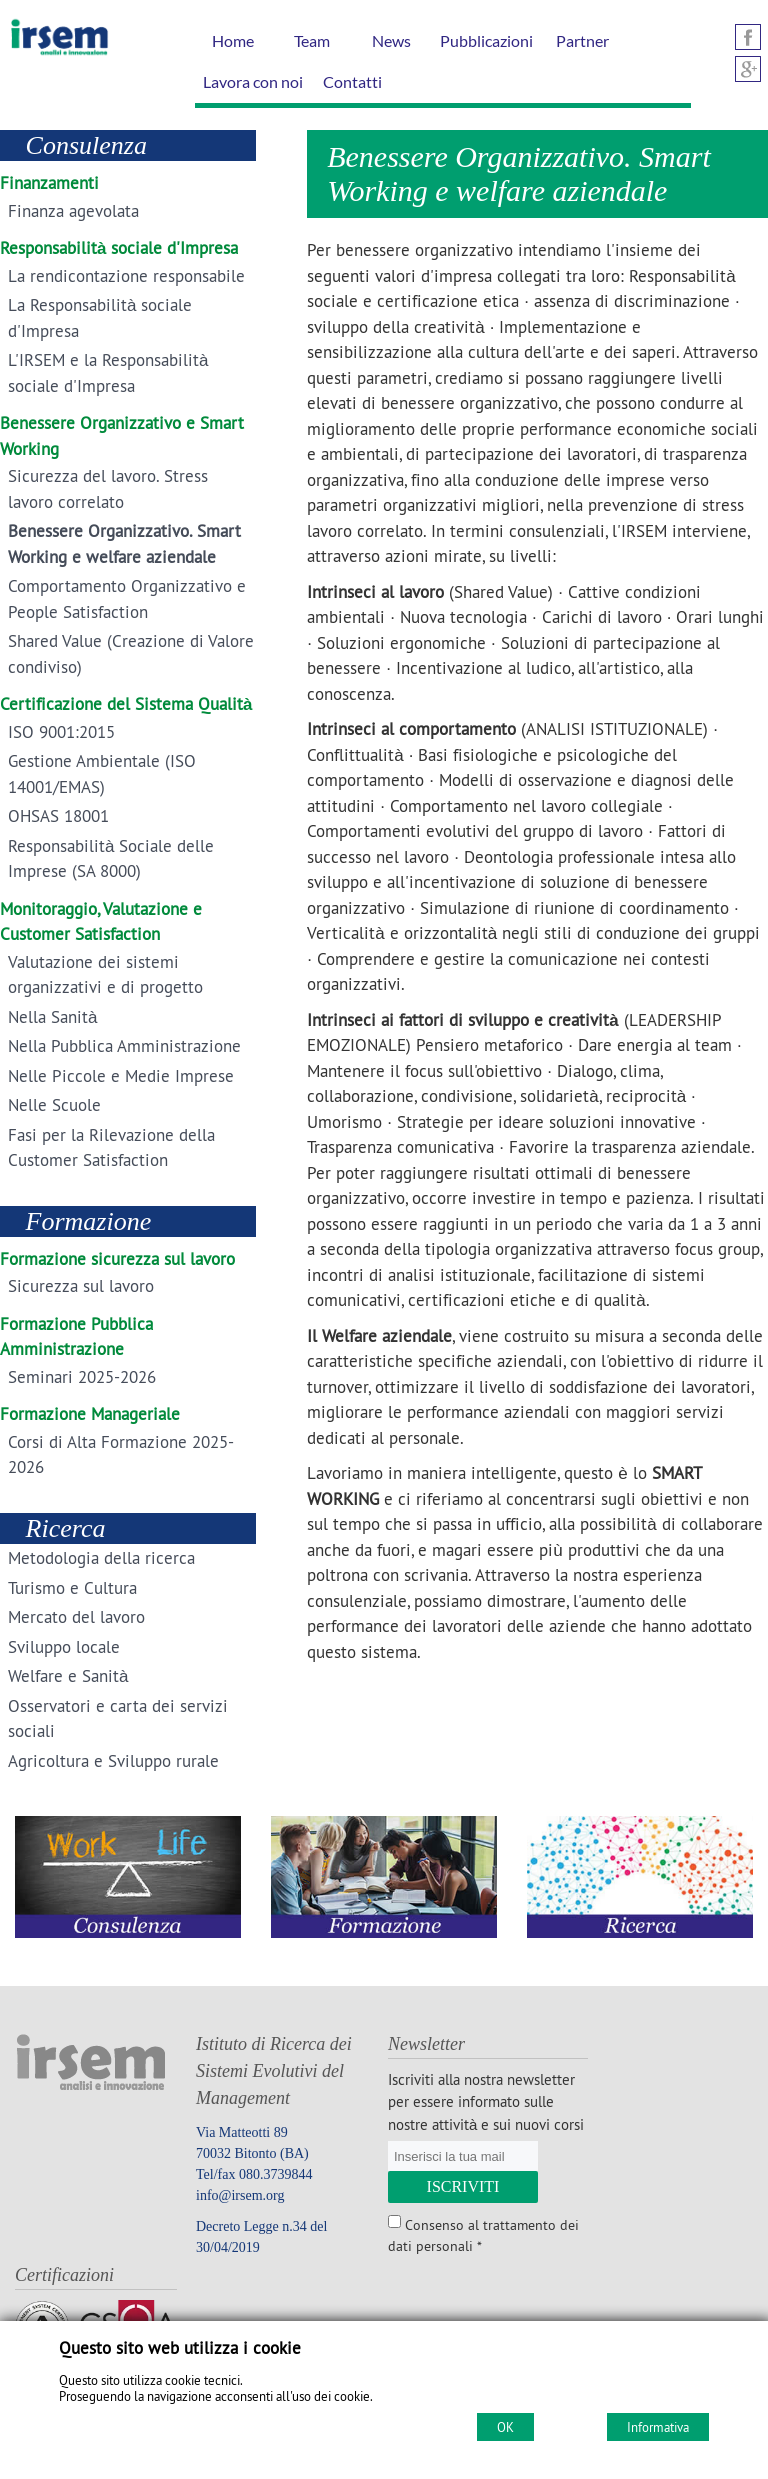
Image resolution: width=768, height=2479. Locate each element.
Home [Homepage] (233, 40)
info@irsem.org (240, 2195)
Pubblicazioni (486, 40)
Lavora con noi (253, 81)
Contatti (352, 81)
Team (312, 40)
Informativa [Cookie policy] (658, 2427)
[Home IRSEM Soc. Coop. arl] (54, 54)
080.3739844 (276, 2174)
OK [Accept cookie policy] (505, 2427)
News (391, 40)
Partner (582, 40)
